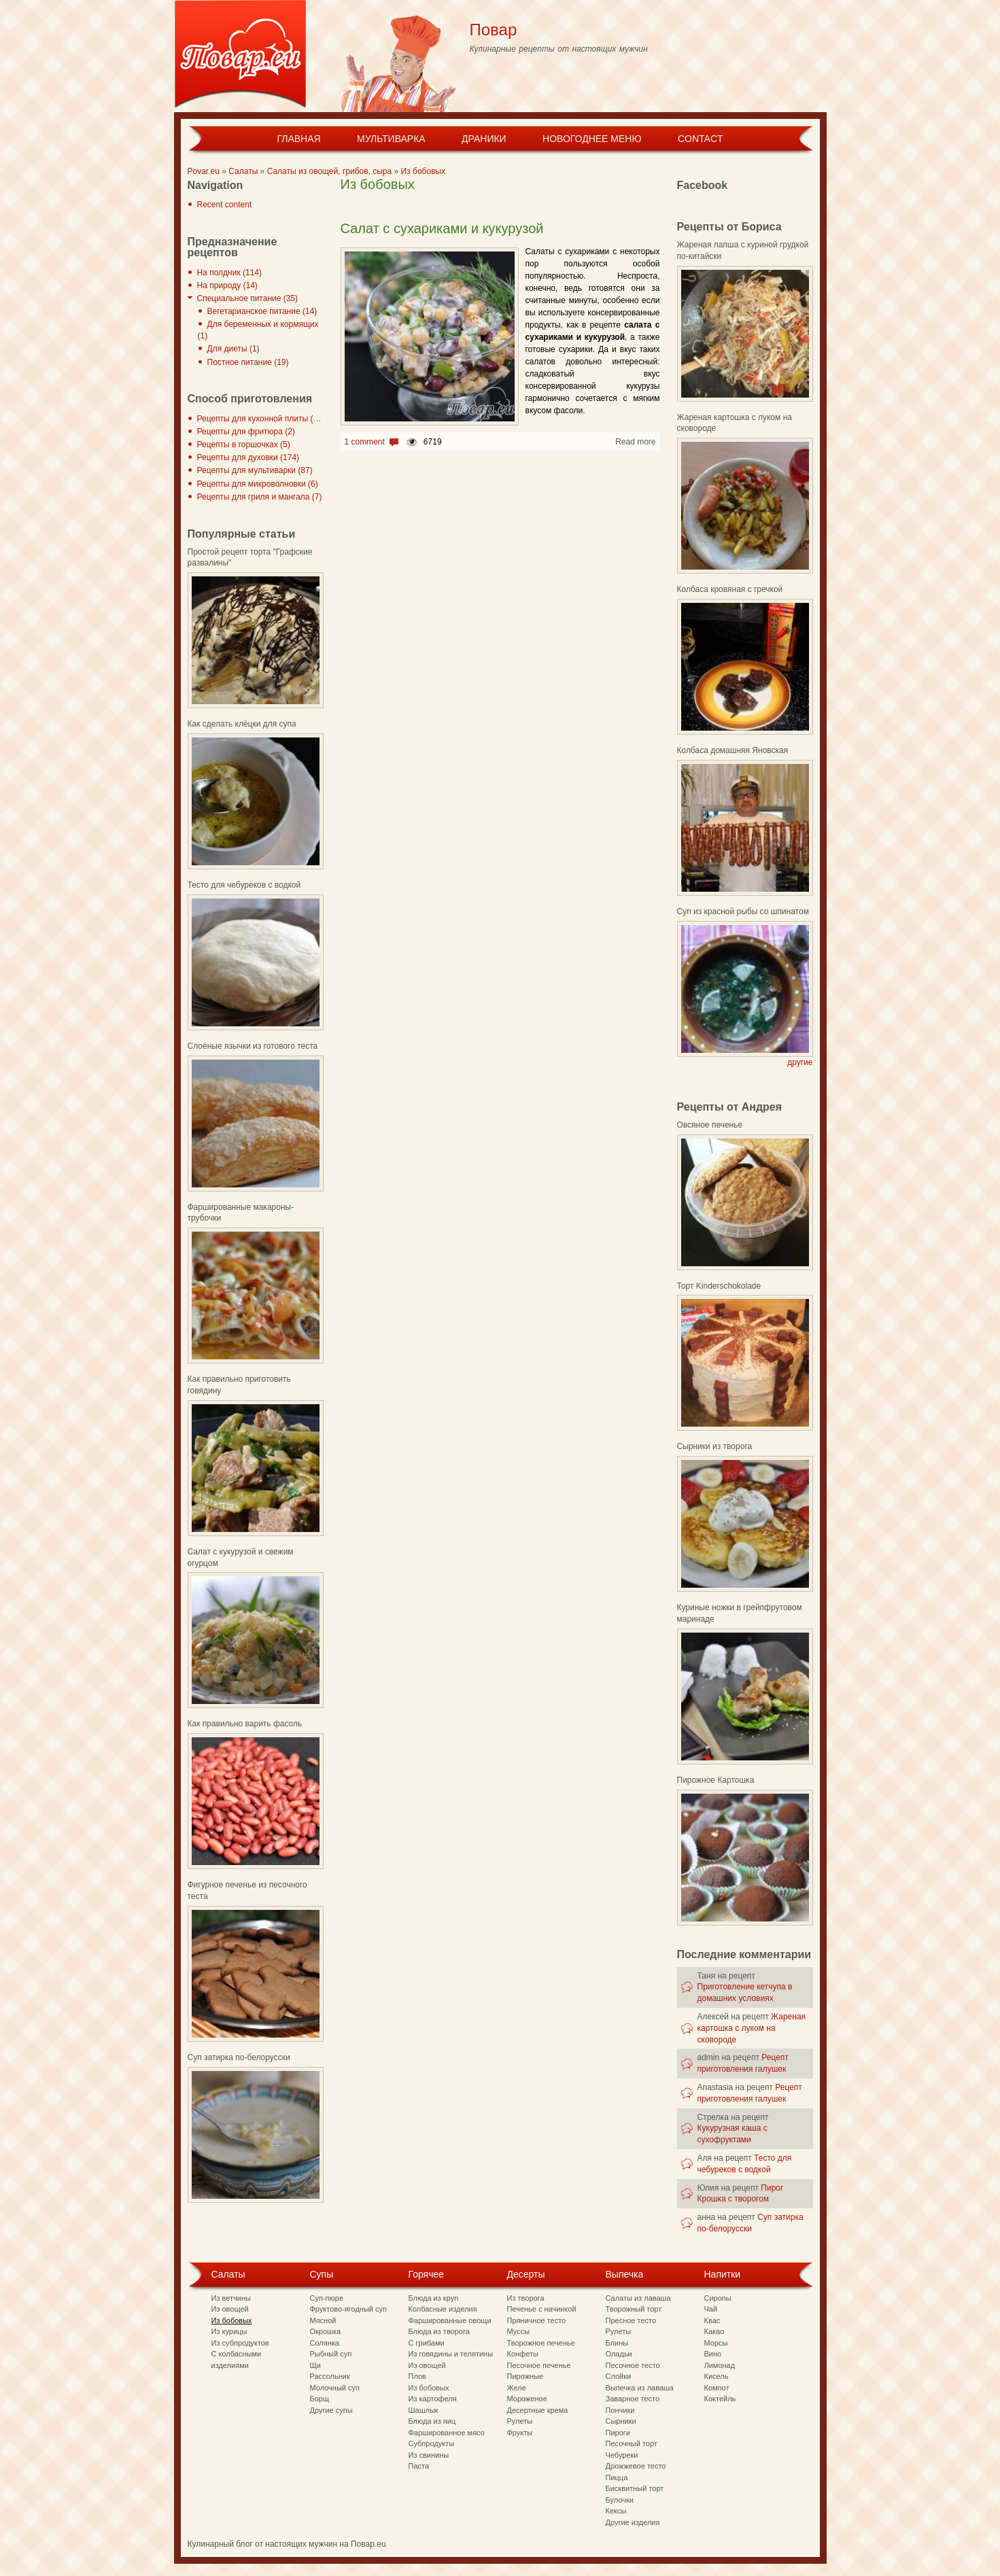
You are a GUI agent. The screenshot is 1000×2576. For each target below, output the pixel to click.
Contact (700, 138)
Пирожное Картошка (716, 1780)
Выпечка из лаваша (640, 2388)
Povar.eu (204, 171)
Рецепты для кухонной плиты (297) (263, 418)
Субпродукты (432, 2443)
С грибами (427, 2343)
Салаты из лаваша (638, 2298)
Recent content (224, 204)
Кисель (716, 2376)
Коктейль (720, 2399)
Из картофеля (433, 2399)
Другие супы (331, 2410)
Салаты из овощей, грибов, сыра (329, 171)
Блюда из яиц (432, 2421)
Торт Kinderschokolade (719, 1286)
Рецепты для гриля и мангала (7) (259, 497)
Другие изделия (633, 2522)
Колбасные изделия (443, 2309)
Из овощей (230, 2309)
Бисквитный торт (635, 2488)
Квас (712, 2320)
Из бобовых (423, 171)
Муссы (518, 2331)
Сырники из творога (715, 1446)
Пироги (618, 2433)
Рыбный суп (331, 2354)
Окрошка (325, 2331)
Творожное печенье (541, 2343)
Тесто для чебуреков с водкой (244, 885)
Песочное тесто (633, 2365)
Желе (516, 2388)
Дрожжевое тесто (636, 2466)
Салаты (243, 171)
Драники (484, 138)
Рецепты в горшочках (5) (243, 444)
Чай (711, 2309)
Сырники (621, 2421)
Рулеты (520, 2421)
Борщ (320, 2399)
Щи (315, 2365)
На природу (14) (227, 285)
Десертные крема (537, 2410)
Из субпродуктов (240, 2343)
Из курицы (229, 2331)
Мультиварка (391, 138)
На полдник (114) (229, 272)
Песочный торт (631, 2443)
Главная (298, 138)
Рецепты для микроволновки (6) (257, 484)
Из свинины (429, 2455)
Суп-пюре (327, 2298)
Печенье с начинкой (541, 2309)
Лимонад (720, 2365)
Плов (417, 2376)
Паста (419, 2466)
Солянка (324, 2343)
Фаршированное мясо (447, 2433)
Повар (493, 29)
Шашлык (423, 2410)
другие (799, 1062)
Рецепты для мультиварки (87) (255, 470)
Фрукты (520, 2433)
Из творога (526, 2298)
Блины (617, 2343)
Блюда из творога (439, 2331)
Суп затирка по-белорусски (239, 2057)
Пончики (620, 2410)
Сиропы (717, 2298)
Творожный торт (634, 2309)
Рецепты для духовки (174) (248, 457)
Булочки (620, 2500)
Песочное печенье (539, 2365)
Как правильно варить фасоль (245, 1723)
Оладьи (619, 2354)
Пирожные (525, 2376)
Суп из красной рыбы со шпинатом (743, 911)
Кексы (616, 2511)
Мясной (323, 2320)
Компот (716, 2388)
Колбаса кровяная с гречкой (730, 589)
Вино (713, 2354)
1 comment (365, 442)
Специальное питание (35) (247, 298)
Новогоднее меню (592, 138)
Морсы (716, 2343)
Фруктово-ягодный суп (348, 2309)
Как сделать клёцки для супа (242, 724)
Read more (635, 442)
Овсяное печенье (710, 1125)
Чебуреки (622, 2455)
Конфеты (522, 2354)
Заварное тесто (633, 2399)
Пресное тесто (631, 2320)
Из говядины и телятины (451, 2354)
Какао (714, 2331)
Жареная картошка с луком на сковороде (751, 2028)
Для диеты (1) (233, 348)
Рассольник (330, 2376)
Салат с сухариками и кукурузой (442, 228)
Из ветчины (231, 2298)
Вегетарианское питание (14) (262, 311)
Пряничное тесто (536, 2320)
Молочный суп (335, 2388)
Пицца (617, 2477)
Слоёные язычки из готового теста (253, 1046)
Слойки (619, 2376)
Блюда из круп (434, 2298)
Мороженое (527, 2399)
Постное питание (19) (248, 362)
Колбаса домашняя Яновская (733, 750)
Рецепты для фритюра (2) (246, 431)
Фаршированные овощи (450, 2320)
